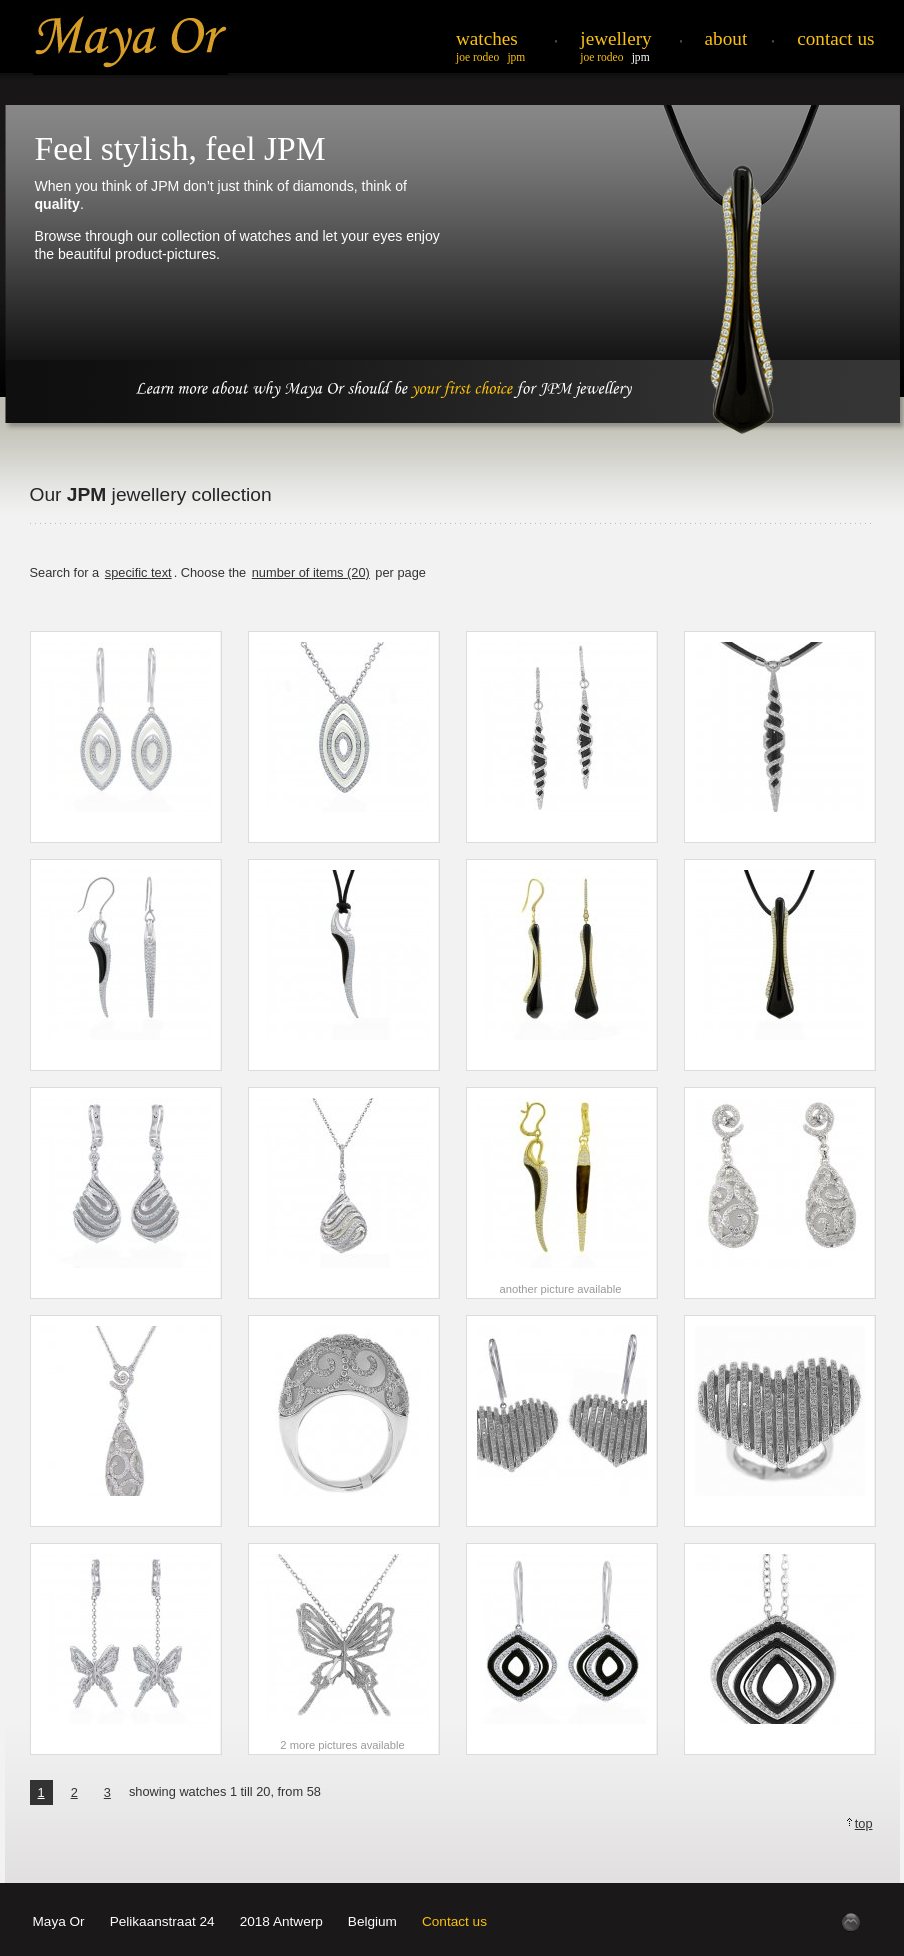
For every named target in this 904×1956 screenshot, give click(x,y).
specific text (138, 572)
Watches (487, 38)
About (726, 38)
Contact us (454, 1921)
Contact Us (835, 38)
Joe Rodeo (477, 57)
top (864, 1823)
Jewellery (615, 38)
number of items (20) (311, 572)
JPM (516, 57)
